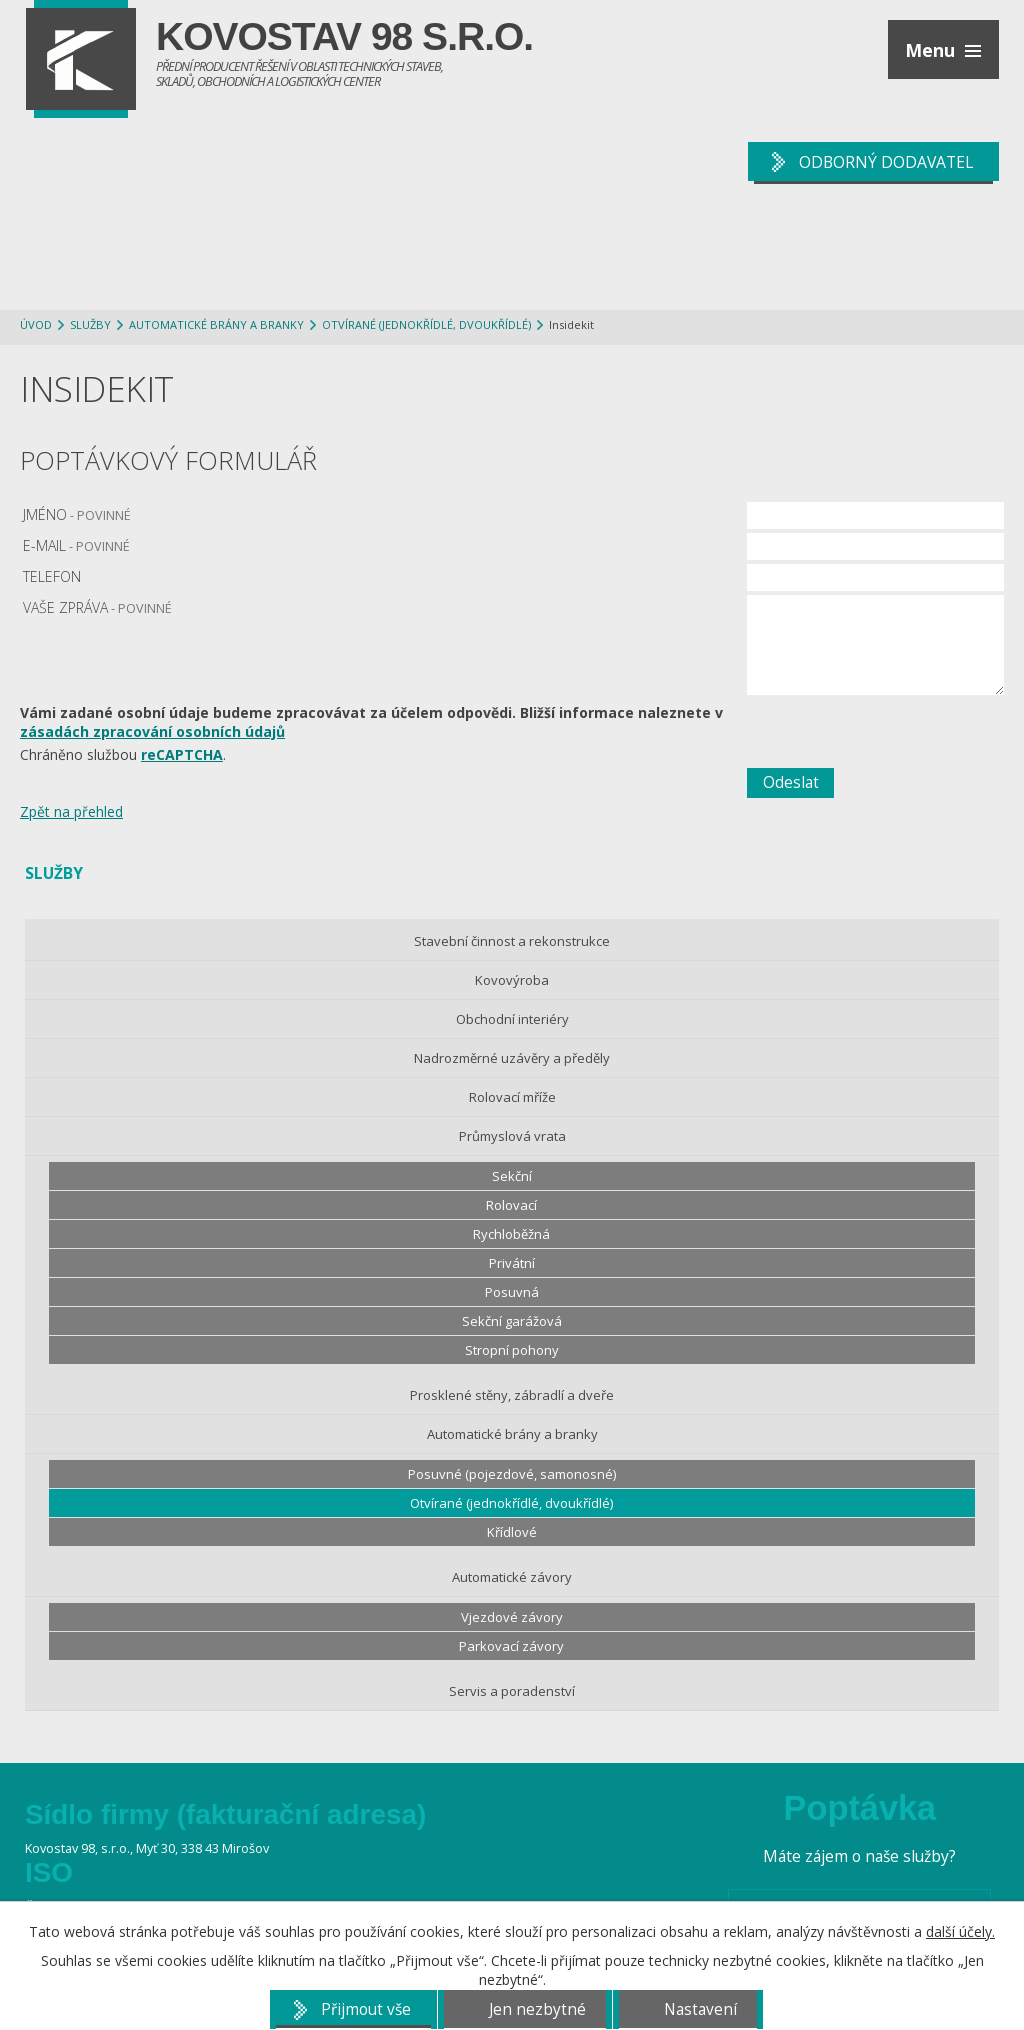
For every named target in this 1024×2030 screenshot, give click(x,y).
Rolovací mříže (512, 1097)
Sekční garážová (512, 1321)
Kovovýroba (512, 980)
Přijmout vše (366, 2009)
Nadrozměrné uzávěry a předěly (512, 1058)
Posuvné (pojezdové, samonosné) (512, 1474)
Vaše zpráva (97, 607)
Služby (90, 324)
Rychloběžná (511, 1234)
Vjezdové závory (512, 1617)
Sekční (512, 1176)
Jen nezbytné (537, 2009)
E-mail (76, 545)
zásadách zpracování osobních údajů (152, 731)
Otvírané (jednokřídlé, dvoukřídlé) (426, 324)
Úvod (36, 324)
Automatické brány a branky (216, 324)
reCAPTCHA (182, 754)
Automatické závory (512, 1577)
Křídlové (512, 1532)
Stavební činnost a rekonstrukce (512, 941)
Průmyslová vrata (512, 1136)
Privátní (512, 1263)
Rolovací (511, 1205)
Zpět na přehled (71, 811)
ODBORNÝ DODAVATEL (886, 162)
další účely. (960, 1931)
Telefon (52, 576)
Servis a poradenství (512, 1691)
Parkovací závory (511, 1646)
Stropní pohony (512, 1350)
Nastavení (700, 2009)
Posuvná (512, 1292)
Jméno (77, 514)
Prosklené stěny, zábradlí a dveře (512, 1395)
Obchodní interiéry (512, 1019)
